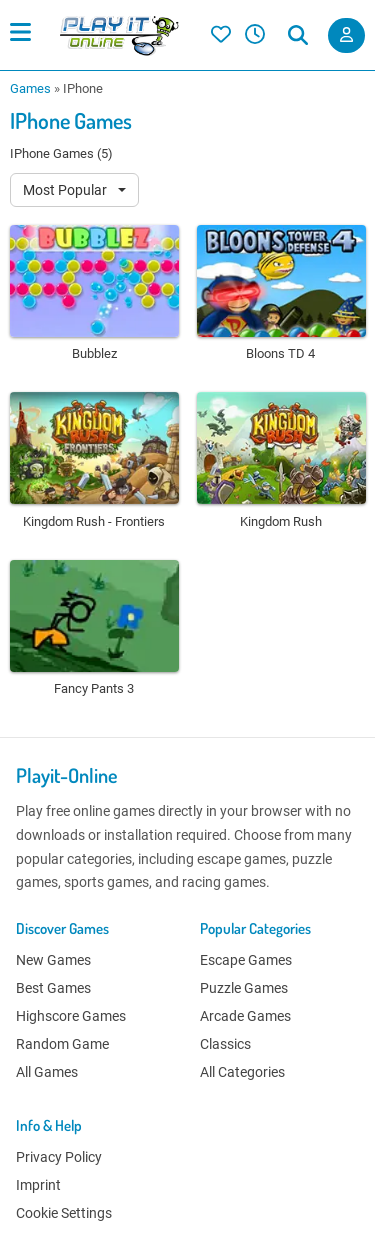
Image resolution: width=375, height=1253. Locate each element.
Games (30, 88)
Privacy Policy (59, 1157)
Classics (225, 1044)
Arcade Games (245, 1016)
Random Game (62, 1044)
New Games (53, 960)
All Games (47, 1072)
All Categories (242, 1072)
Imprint (38, 1185)
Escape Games (246, 960)
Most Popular (66, 190)
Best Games (53, 988)
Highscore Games (71, 1016)
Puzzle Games (244, 988)
